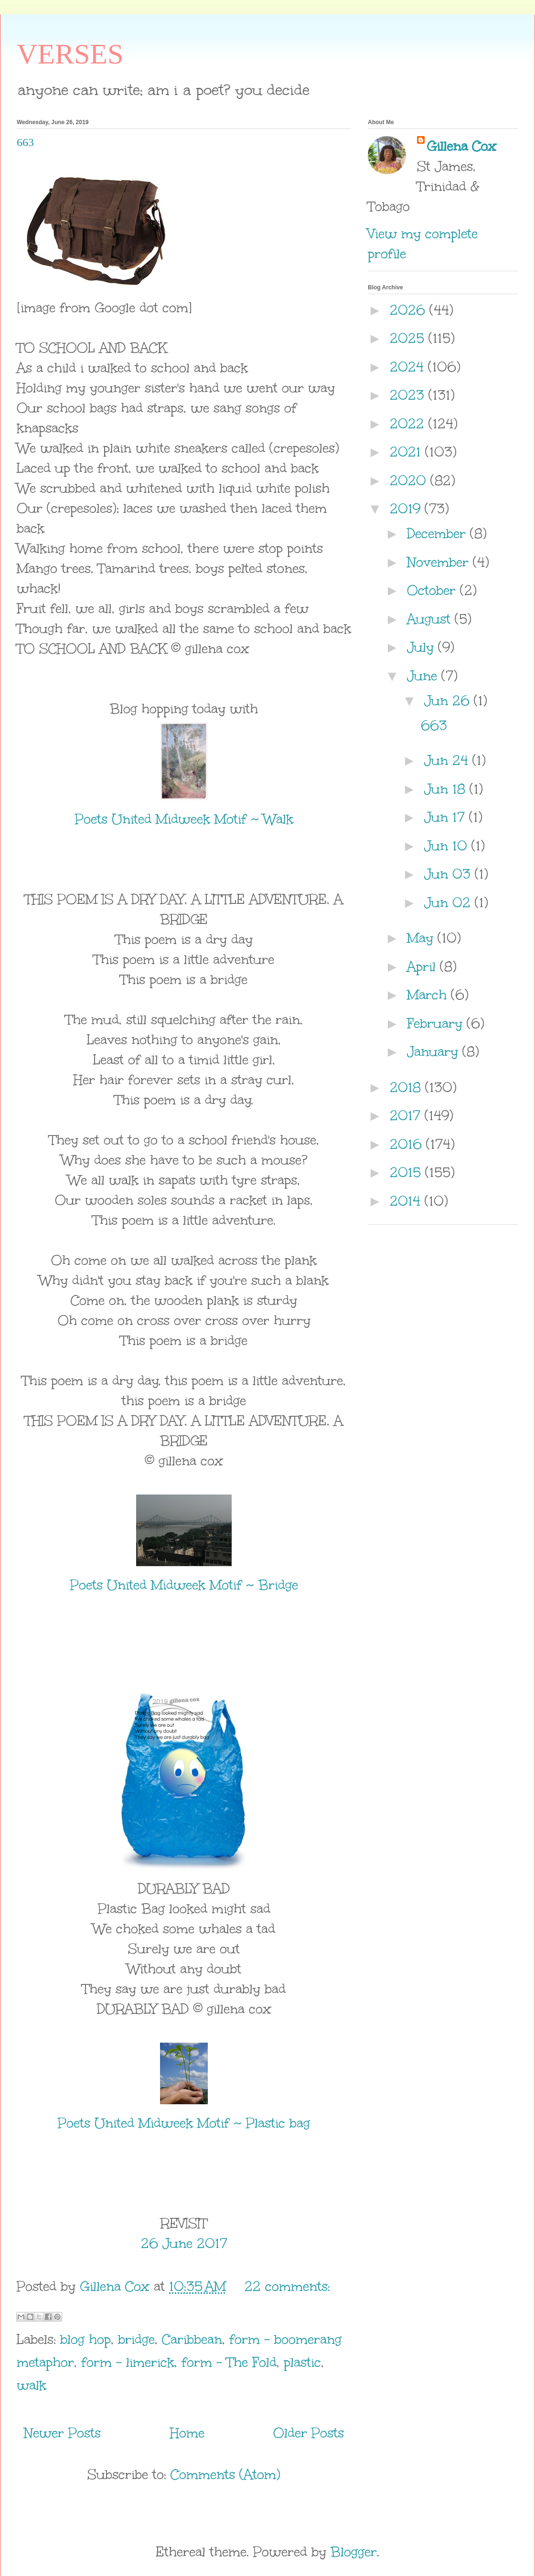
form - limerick (127, 2362)
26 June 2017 (184, 2243)
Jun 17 (446, 817)
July (422, 647)
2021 (407, 451)
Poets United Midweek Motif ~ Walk (184, 818)
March (429, 994)
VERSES (70, 54)
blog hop (85, 2339)
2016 (408, 1144)
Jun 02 (449, 902)
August (431, 618)
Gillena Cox (461, 146)
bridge (136, 2339)
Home (187, 2432)
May (422, 937)
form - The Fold (229, 2362)
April (423, 966)
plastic (302, 2362)
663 (25, 142)
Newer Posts (62, 2432)
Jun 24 (448, 760)
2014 (407, 1200)
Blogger (354, 2551)
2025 (409, 338)
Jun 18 (447, 788)
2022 (409, 423)
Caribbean (192, 2339)
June (424, 675)
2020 (410, 480)
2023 (409, 394)
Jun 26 (449, 700)
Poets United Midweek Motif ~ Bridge (184, 1584)
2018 (407, 1087)
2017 (407, 1115)
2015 (407, 1172)
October (433, 590)
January (434, 1051)
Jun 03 (449, 873)
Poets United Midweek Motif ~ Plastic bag (184, 2122)
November (440, 562)
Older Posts (308, 2432)
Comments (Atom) (225, 2474)
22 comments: (287, 2286)
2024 (409, 366)
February (437, 1023)
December (438, 533)
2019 (407, 508)
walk (31, 2385)
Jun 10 (447, 845)
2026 (409, 309)
